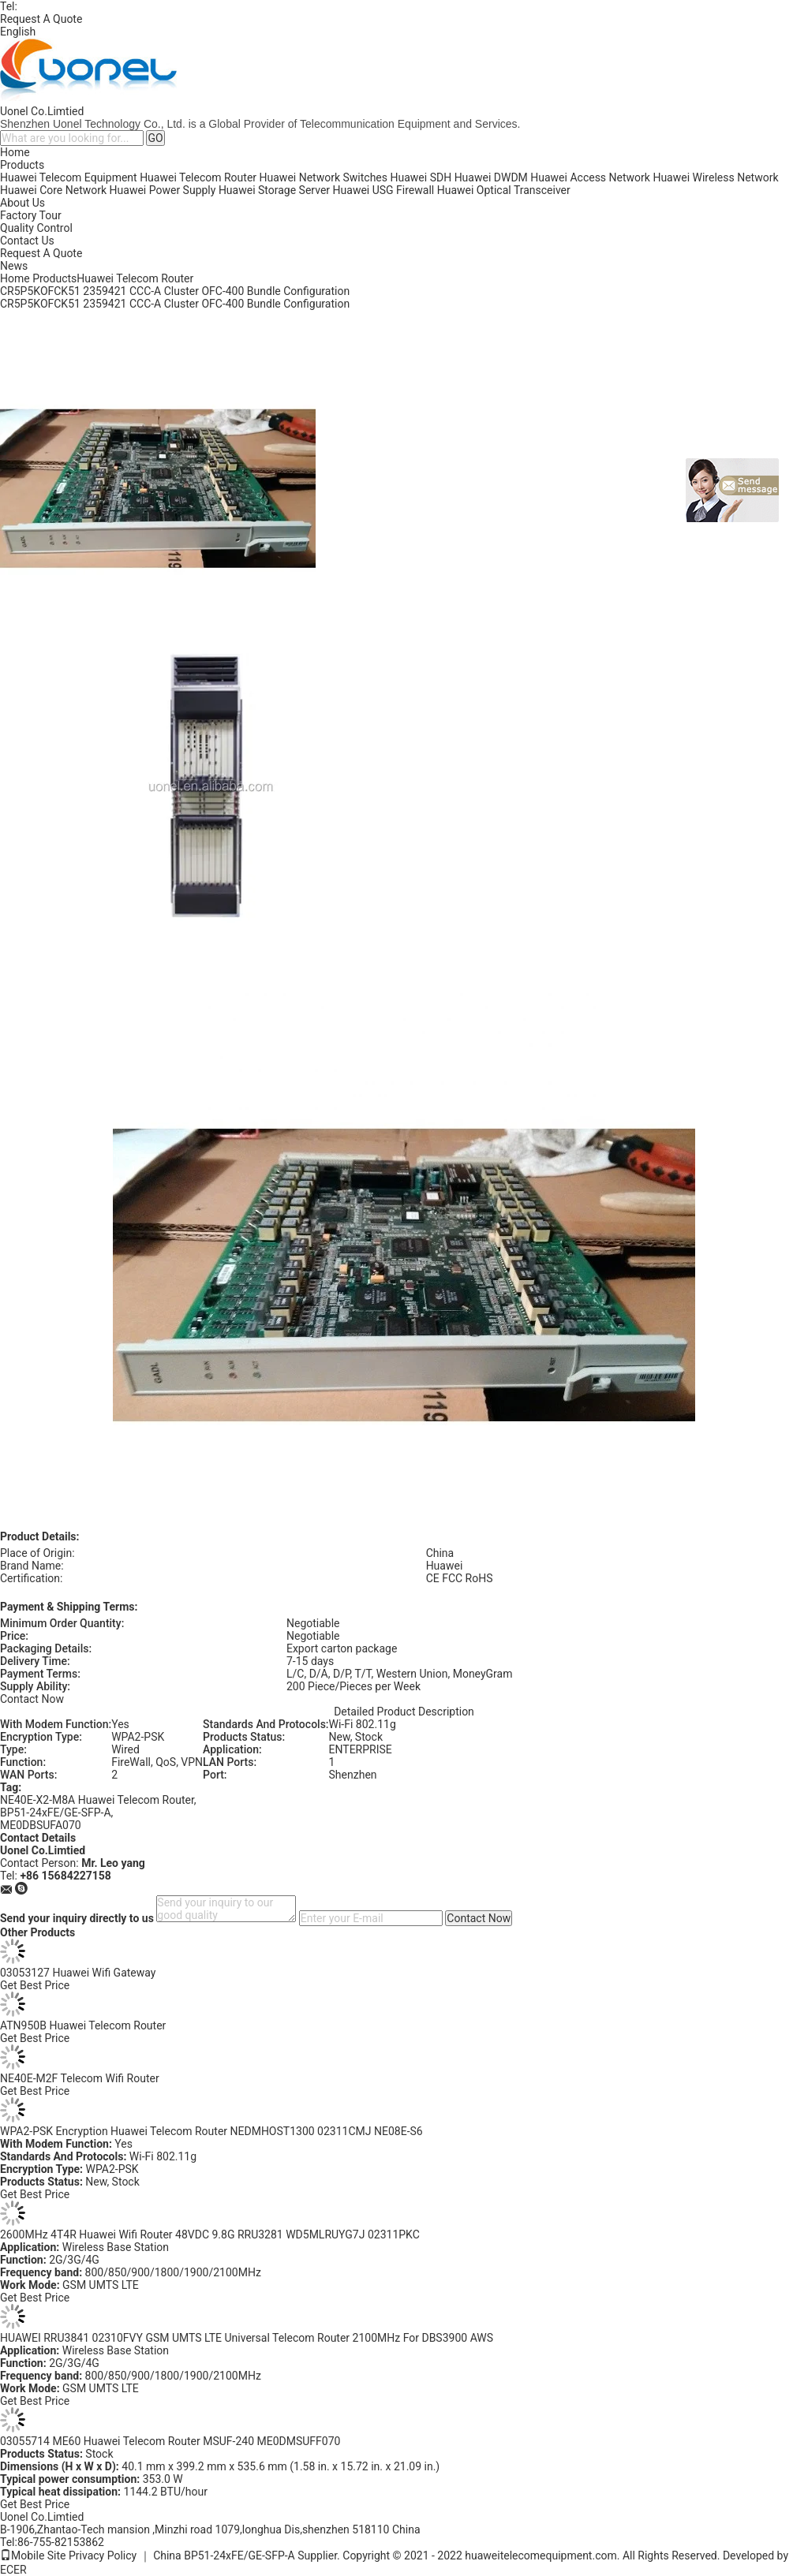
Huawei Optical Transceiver (503, 190)
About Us (22, 202)
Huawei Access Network (590, 177)
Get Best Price (34, 1985)
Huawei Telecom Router (198, 177)
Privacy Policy (103, 2555)
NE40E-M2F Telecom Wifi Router (79, 2078)
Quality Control (36, 228)
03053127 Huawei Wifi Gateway (77, 1972)
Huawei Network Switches (323, 177)
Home (15, 152)
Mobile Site (33, 2555)
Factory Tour (31, 215)
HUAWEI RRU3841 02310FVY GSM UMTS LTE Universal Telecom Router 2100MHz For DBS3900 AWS (246, 2337)
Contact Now (32, 1699)
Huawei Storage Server (274, 190)
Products (22, 165)
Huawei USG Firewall (384, 190)
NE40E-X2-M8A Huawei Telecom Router (97, 1800)
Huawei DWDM (491, 177)
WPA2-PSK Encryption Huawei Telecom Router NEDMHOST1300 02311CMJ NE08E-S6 (211, 2131)
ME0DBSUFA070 (40, 1825)
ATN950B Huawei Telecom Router (83, 2025)
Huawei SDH (421, 177)
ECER (13, 2569)
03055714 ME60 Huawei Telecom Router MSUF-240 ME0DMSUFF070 (170, 2441)
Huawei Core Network (53, 190)
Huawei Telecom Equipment (68, 177)
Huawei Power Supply (163, 190)
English (18, 31)
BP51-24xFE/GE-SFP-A (55, 1812)
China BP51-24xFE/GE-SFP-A (224, 2555)
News (14, 265)
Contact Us (27, 240)
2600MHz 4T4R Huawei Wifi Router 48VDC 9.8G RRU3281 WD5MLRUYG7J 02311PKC (210, 2234)
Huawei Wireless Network (715, 177)
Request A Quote (41, 19)
